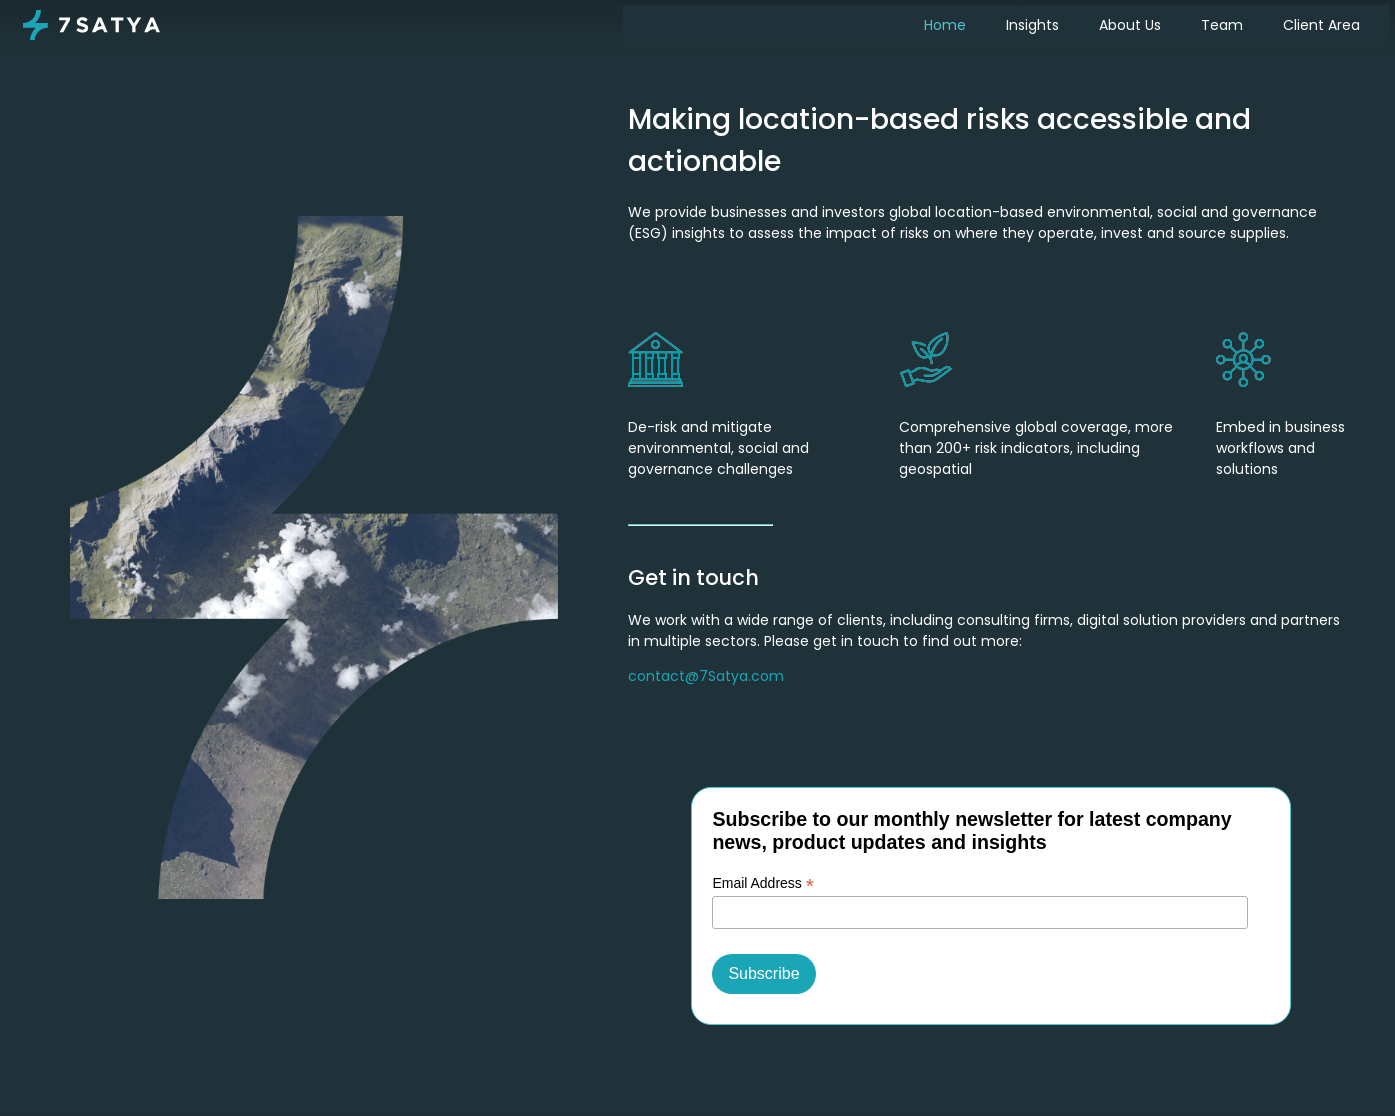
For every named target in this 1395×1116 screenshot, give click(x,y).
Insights (1032, 25)
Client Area (1321, 25)
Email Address (763, 883)
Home (945, 25)
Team (1222, 25)
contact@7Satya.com (706, 676)
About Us (1130, 25)
